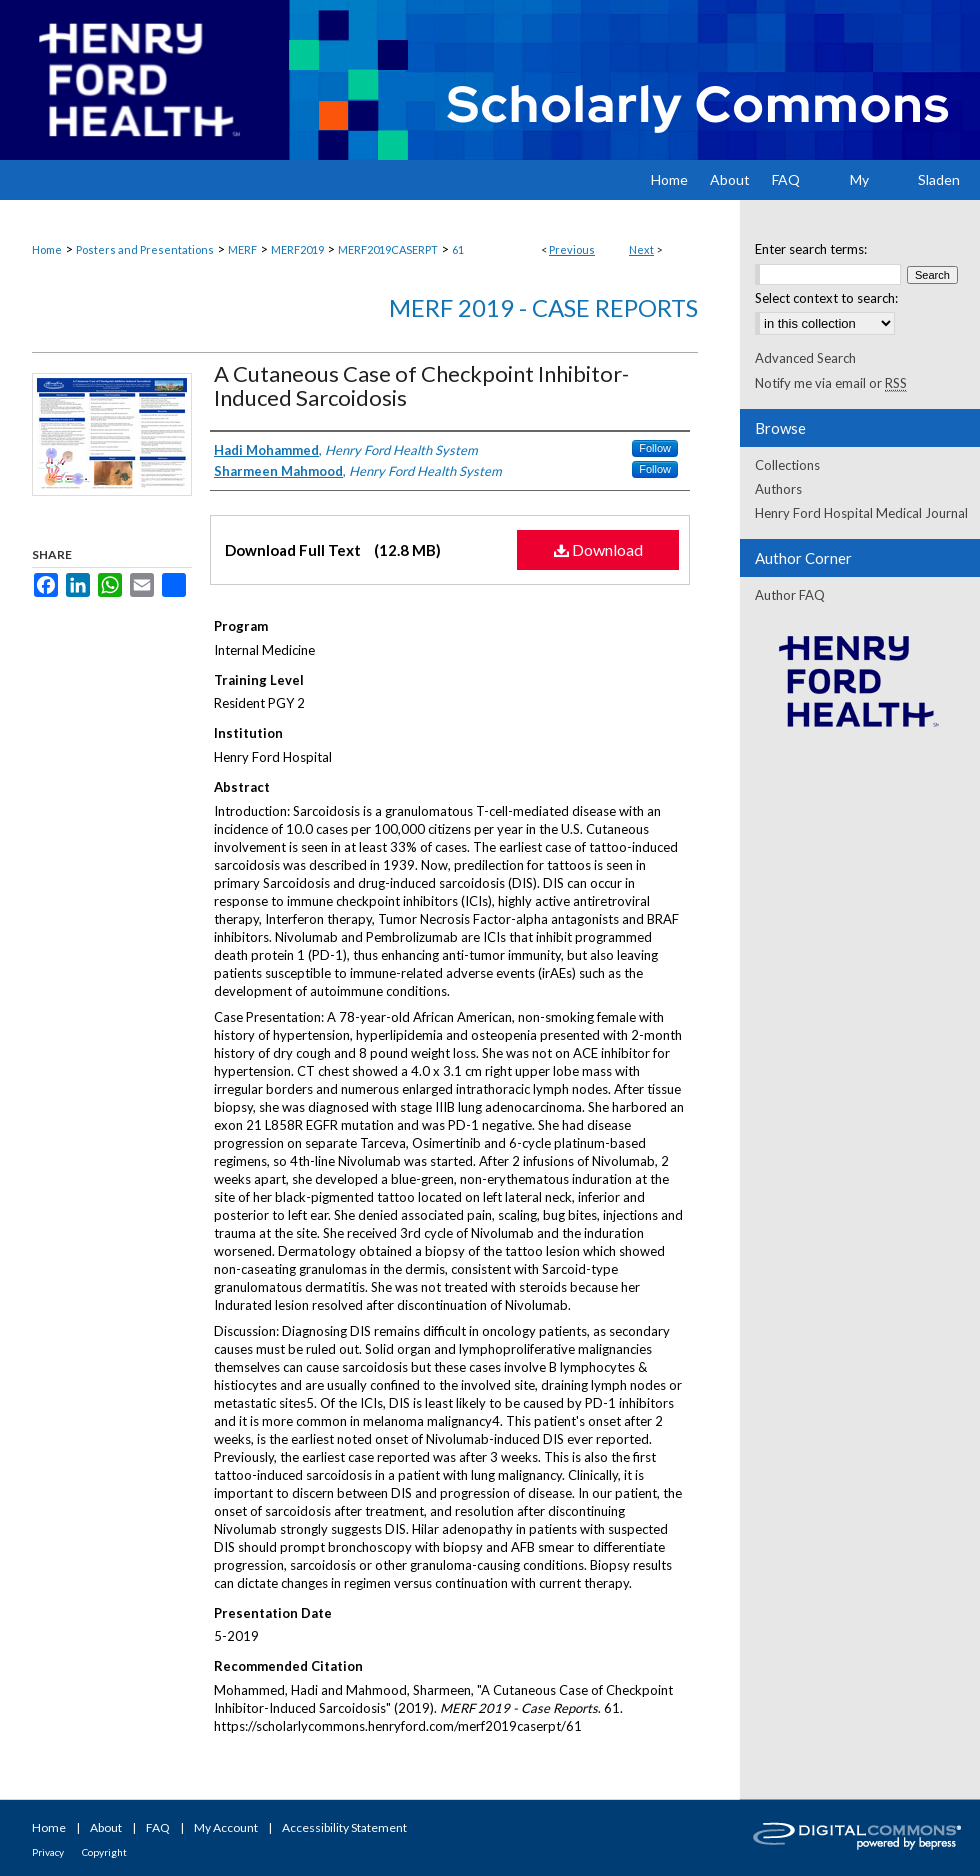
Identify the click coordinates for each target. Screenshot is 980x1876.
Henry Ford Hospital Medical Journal (861, 513)
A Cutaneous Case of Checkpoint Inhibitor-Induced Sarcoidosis (421, 385)
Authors (778, 489)
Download (598, 549)
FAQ (158, 1827)
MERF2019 (297, 249)
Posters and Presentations (145, 249)
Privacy (48, 1852)
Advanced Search (805, 358)
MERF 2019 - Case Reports (543, 307)
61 (458, 249)
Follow (655, 448)
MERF (242, 249)
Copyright (104, 1852)
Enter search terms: (811, 249)
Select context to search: (826, 298)
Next (641, 249)
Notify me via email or (831, 383)
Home (47, 249)
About (106, 1827)
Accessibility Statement (344, 1827)
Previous (572, 249)
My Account (226, 1827)
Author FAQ (790, 595)
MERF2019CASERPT (388, 249)
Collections (787, 465)
